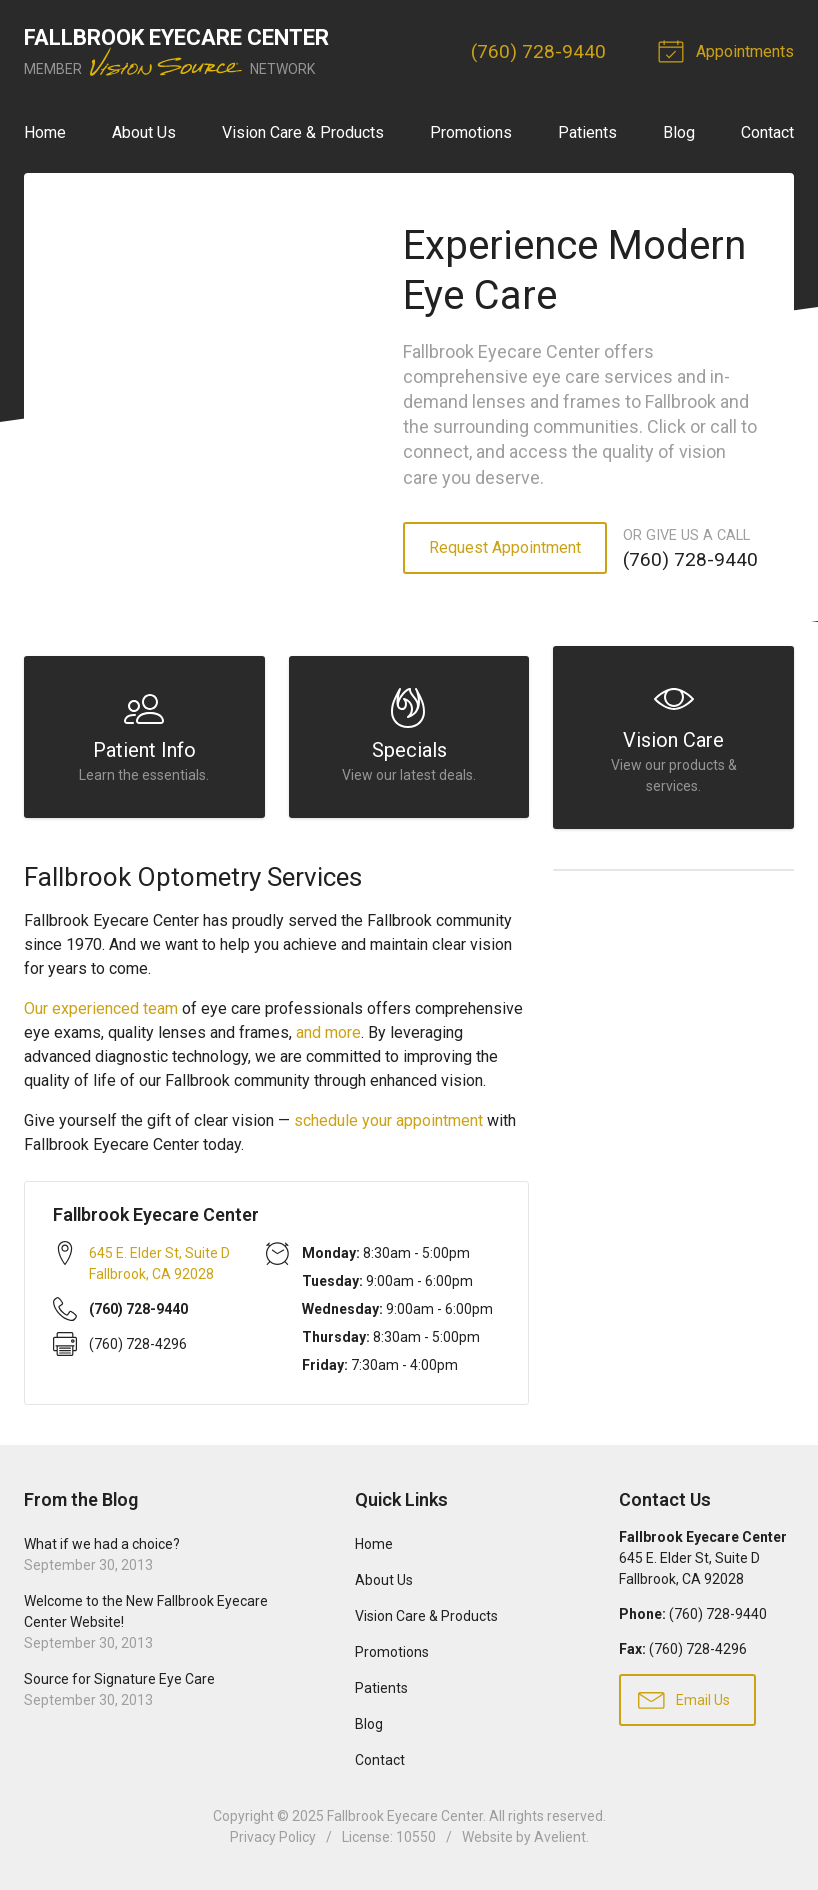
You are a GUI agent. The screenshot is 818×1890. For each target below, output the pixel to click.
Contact (767, 132)
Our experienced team (101, 1008)
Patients (587, 132)
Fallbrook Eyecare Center (405, 1816)
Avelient (560, 1837)
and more (328, 1032)
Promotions (471, 132)
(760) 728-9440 (538, 51)
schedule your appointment (388, 1120)
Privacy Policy (273, 1837)
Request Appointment (505, 547)
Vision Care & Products (303, 132)
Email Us (684, 1699)
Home (45, 132)
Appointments (729, 50)
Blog (679, 132)
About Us (144, 132)
